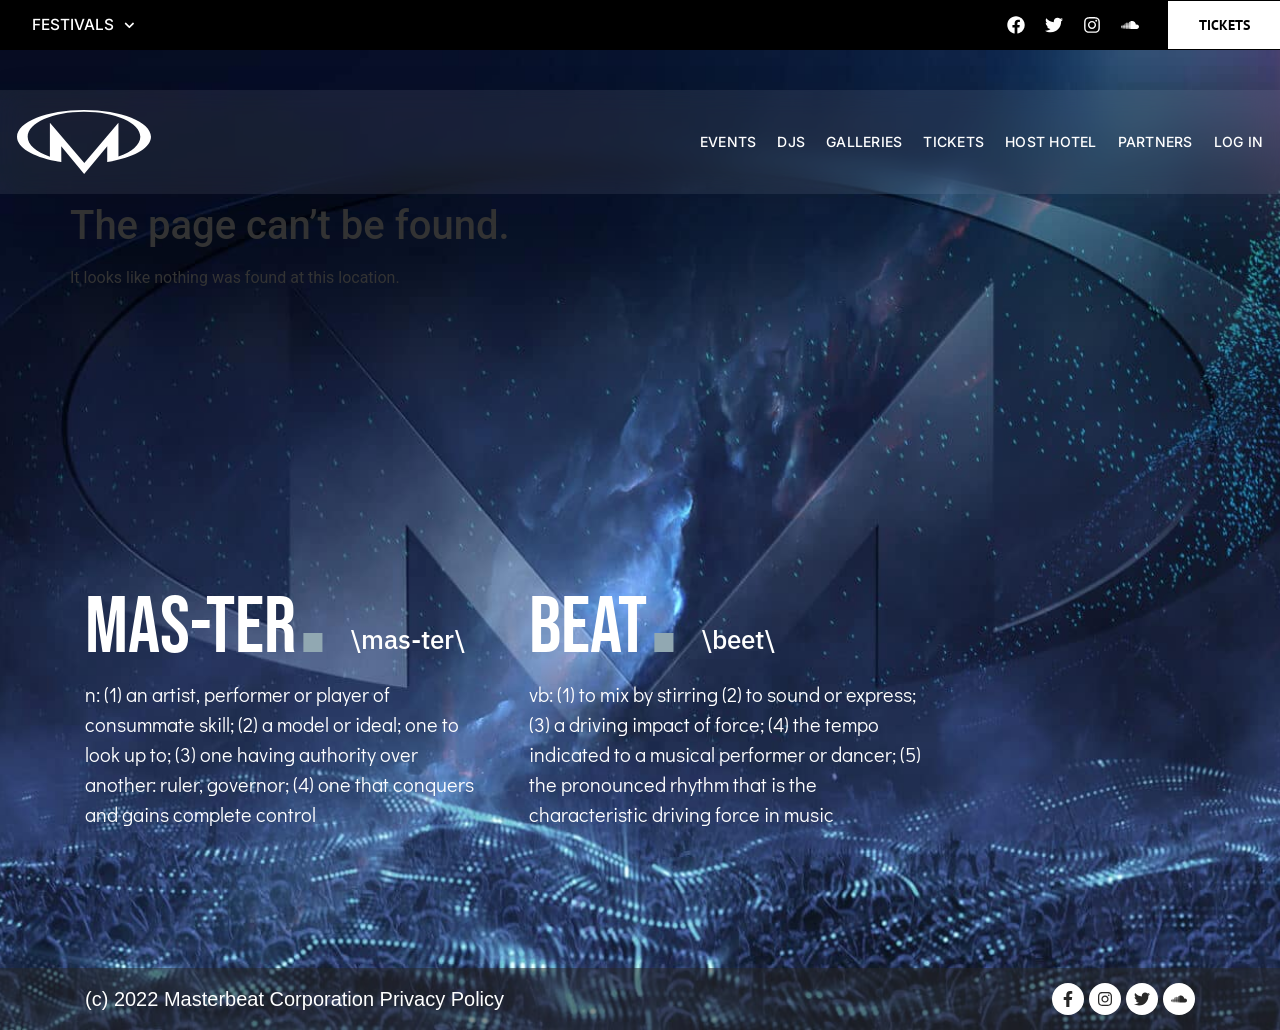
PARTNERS (1162, 144)
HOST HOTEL (1058, 144)
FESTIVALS (84, 25)
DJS (798, 144)
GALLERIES (871, 144)
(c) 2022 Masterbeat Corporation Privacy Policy (294, 999)
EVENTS (735, 144)
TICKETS (960, 144)
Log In (1246, 144)
